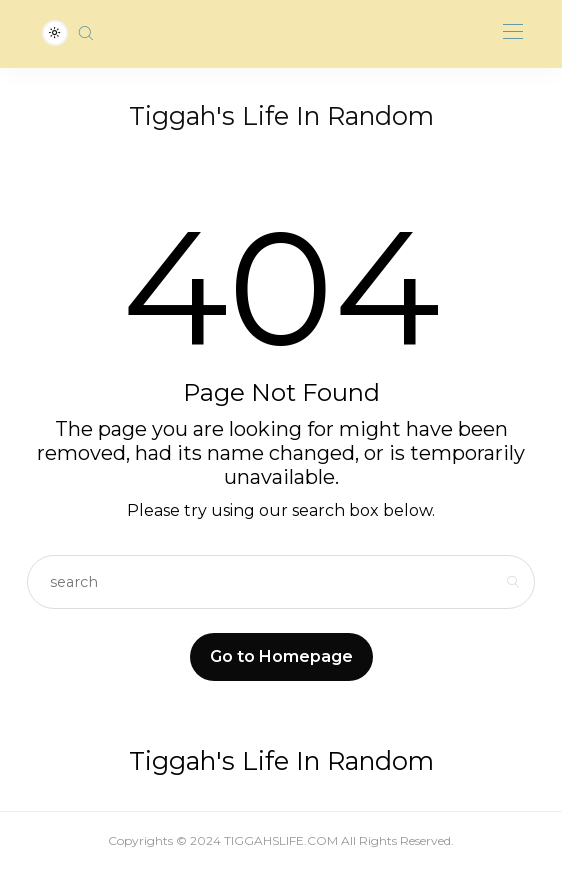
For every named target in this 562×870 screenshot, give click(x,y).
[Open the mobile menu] (513, 32)
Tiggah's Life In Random (281, 116)
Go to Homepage (281, 656)
